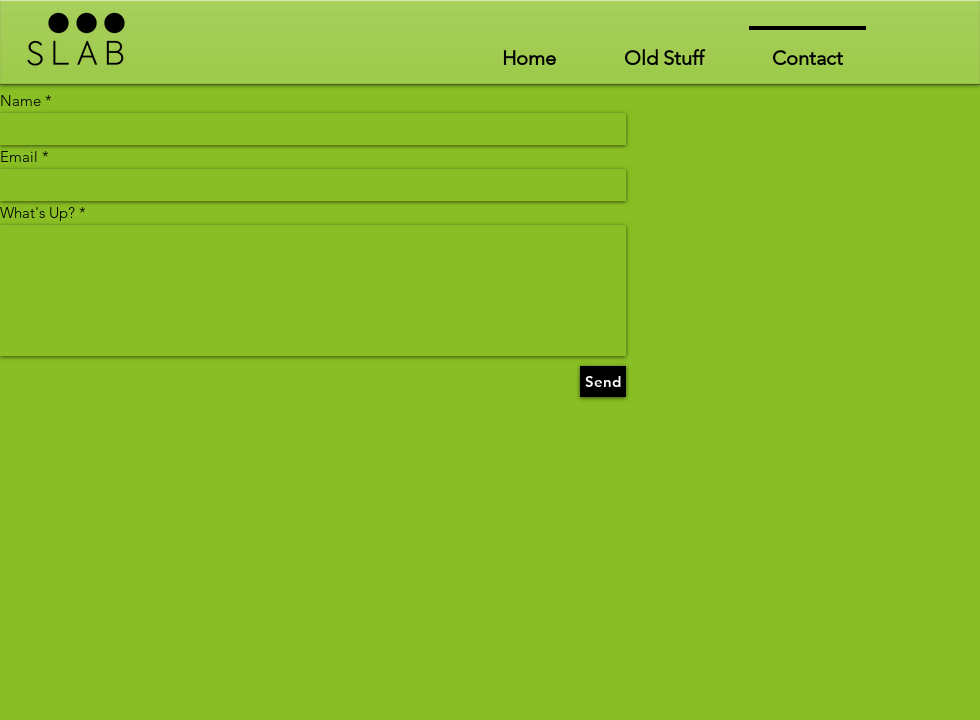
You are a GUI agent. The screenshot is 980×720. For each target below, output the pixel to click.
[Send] (603, 381)
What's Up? (37, 212)
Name (20, 100)
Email (19, 156)
